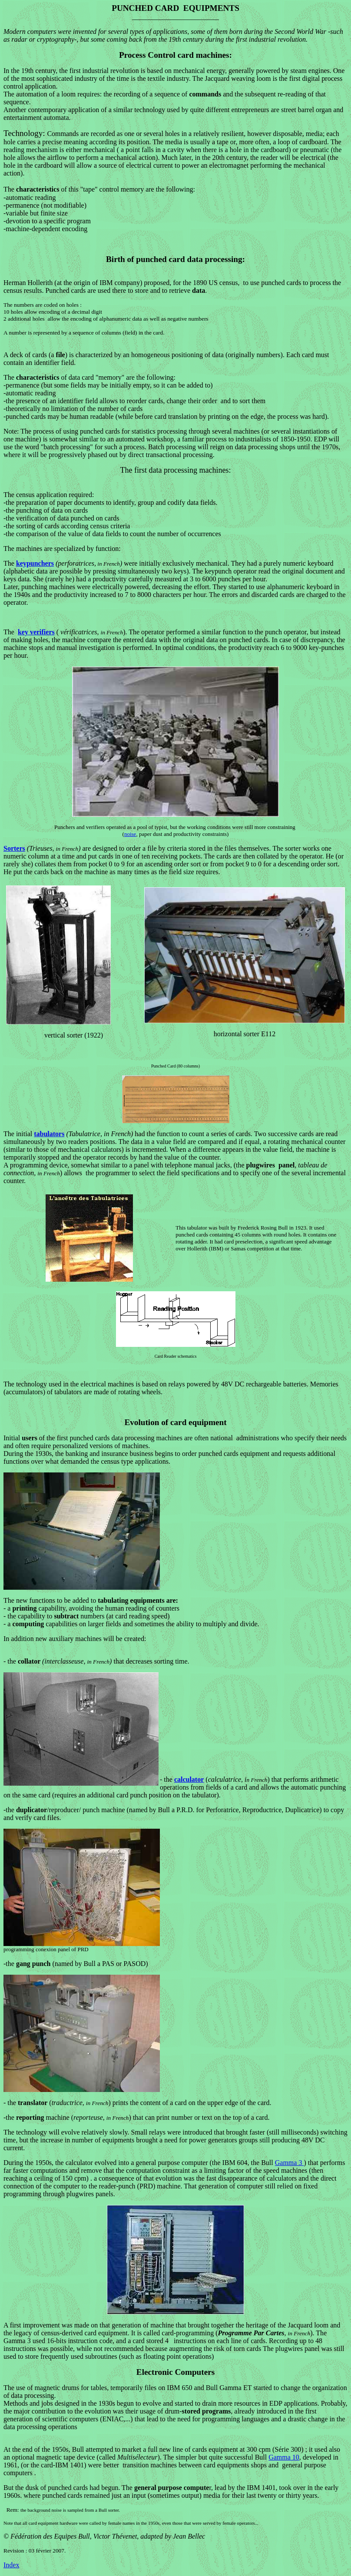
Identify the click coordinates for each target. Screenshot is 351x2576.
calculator (189, 1779)
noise (130, 834)
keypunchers (35, 563)
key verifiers (36, 632)
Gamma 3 (289, 2162)
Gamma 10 (283, 2457)
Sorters (14, 848)
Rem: (13, 2509)
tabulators (49, 1133)
